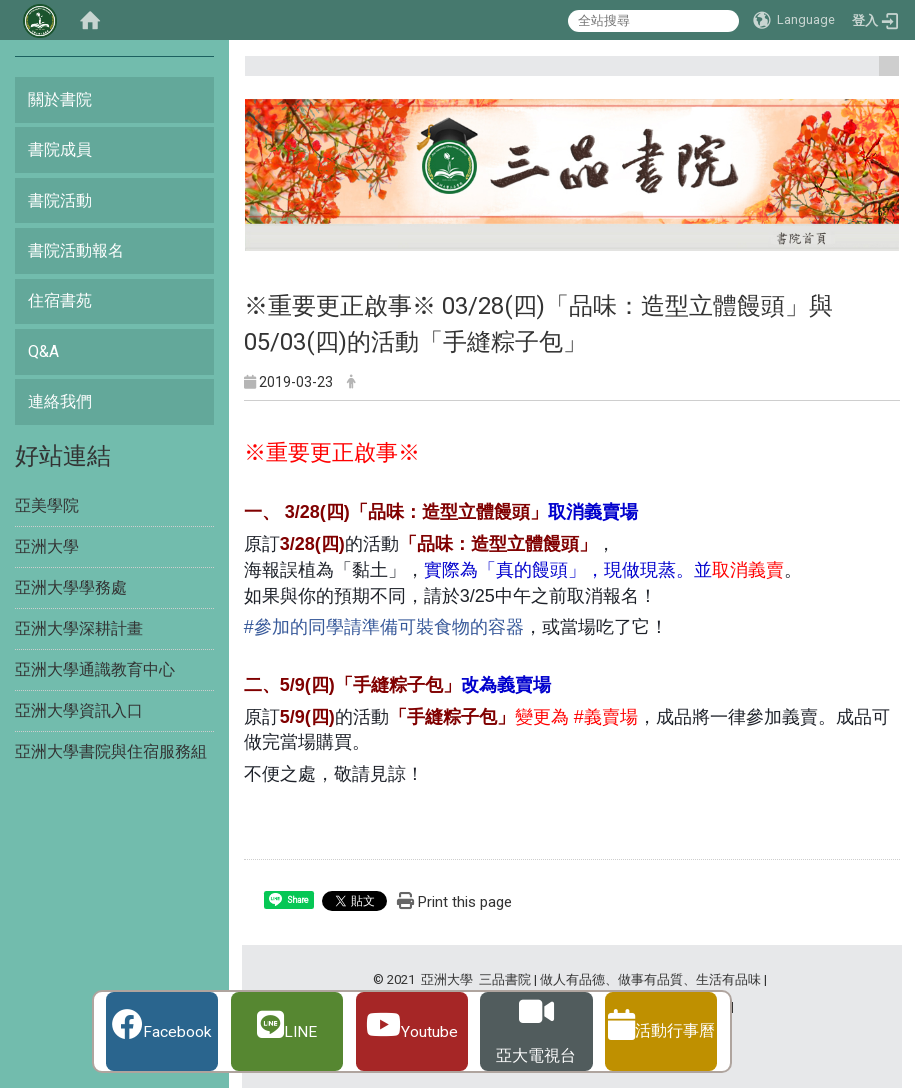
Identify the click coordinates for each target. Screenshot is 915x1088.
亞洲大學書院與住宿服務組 (111, 751)
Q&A (43, 351)
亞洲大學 (47, 546)
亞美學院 (47, 505)
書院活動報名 (76, 250)
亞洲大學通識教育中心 (95, 669)
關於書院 (60, 99)
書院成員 (60, 149)
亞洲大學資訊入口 (79, 710)
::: (881, 74)
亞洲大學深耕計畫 (79, 628)
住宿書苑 (60, 300)
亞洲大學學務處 (71, 587)
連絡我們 (60, 401)
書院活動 (60, 200)
